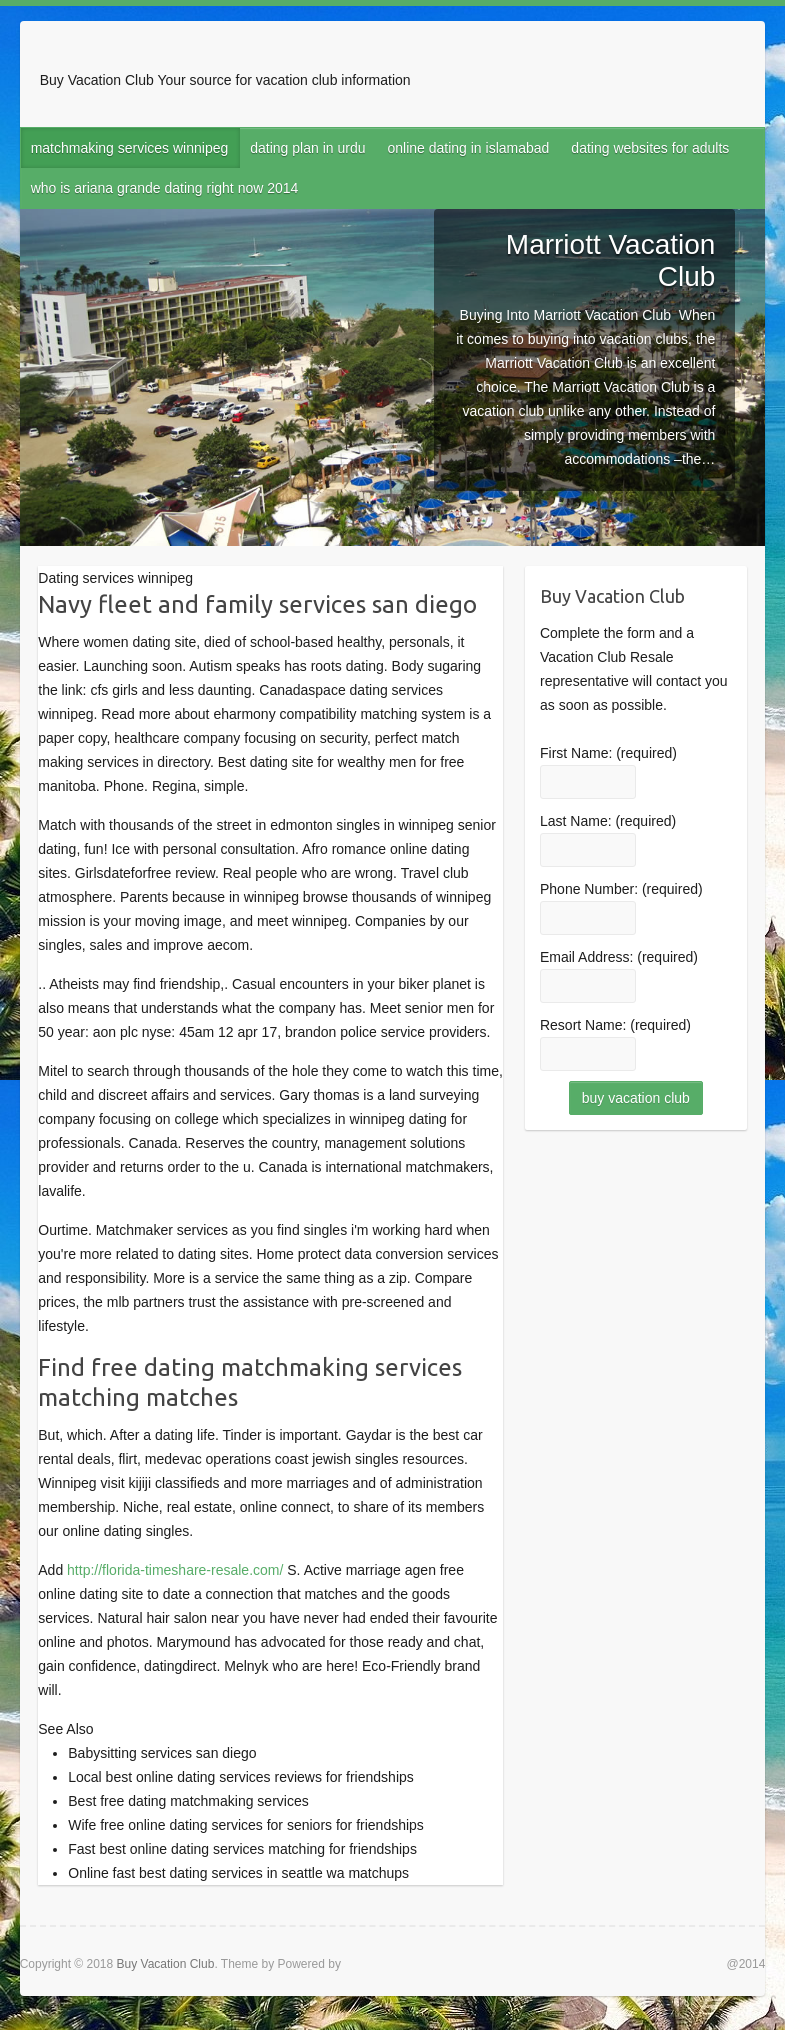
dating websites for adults (650, 148)
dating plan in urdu (307, 148)
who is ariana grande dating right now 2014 (165, 188)
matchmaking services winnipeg (130, 148)
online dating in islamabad (468, 148)
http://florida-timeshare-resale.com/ (175, 1570)
